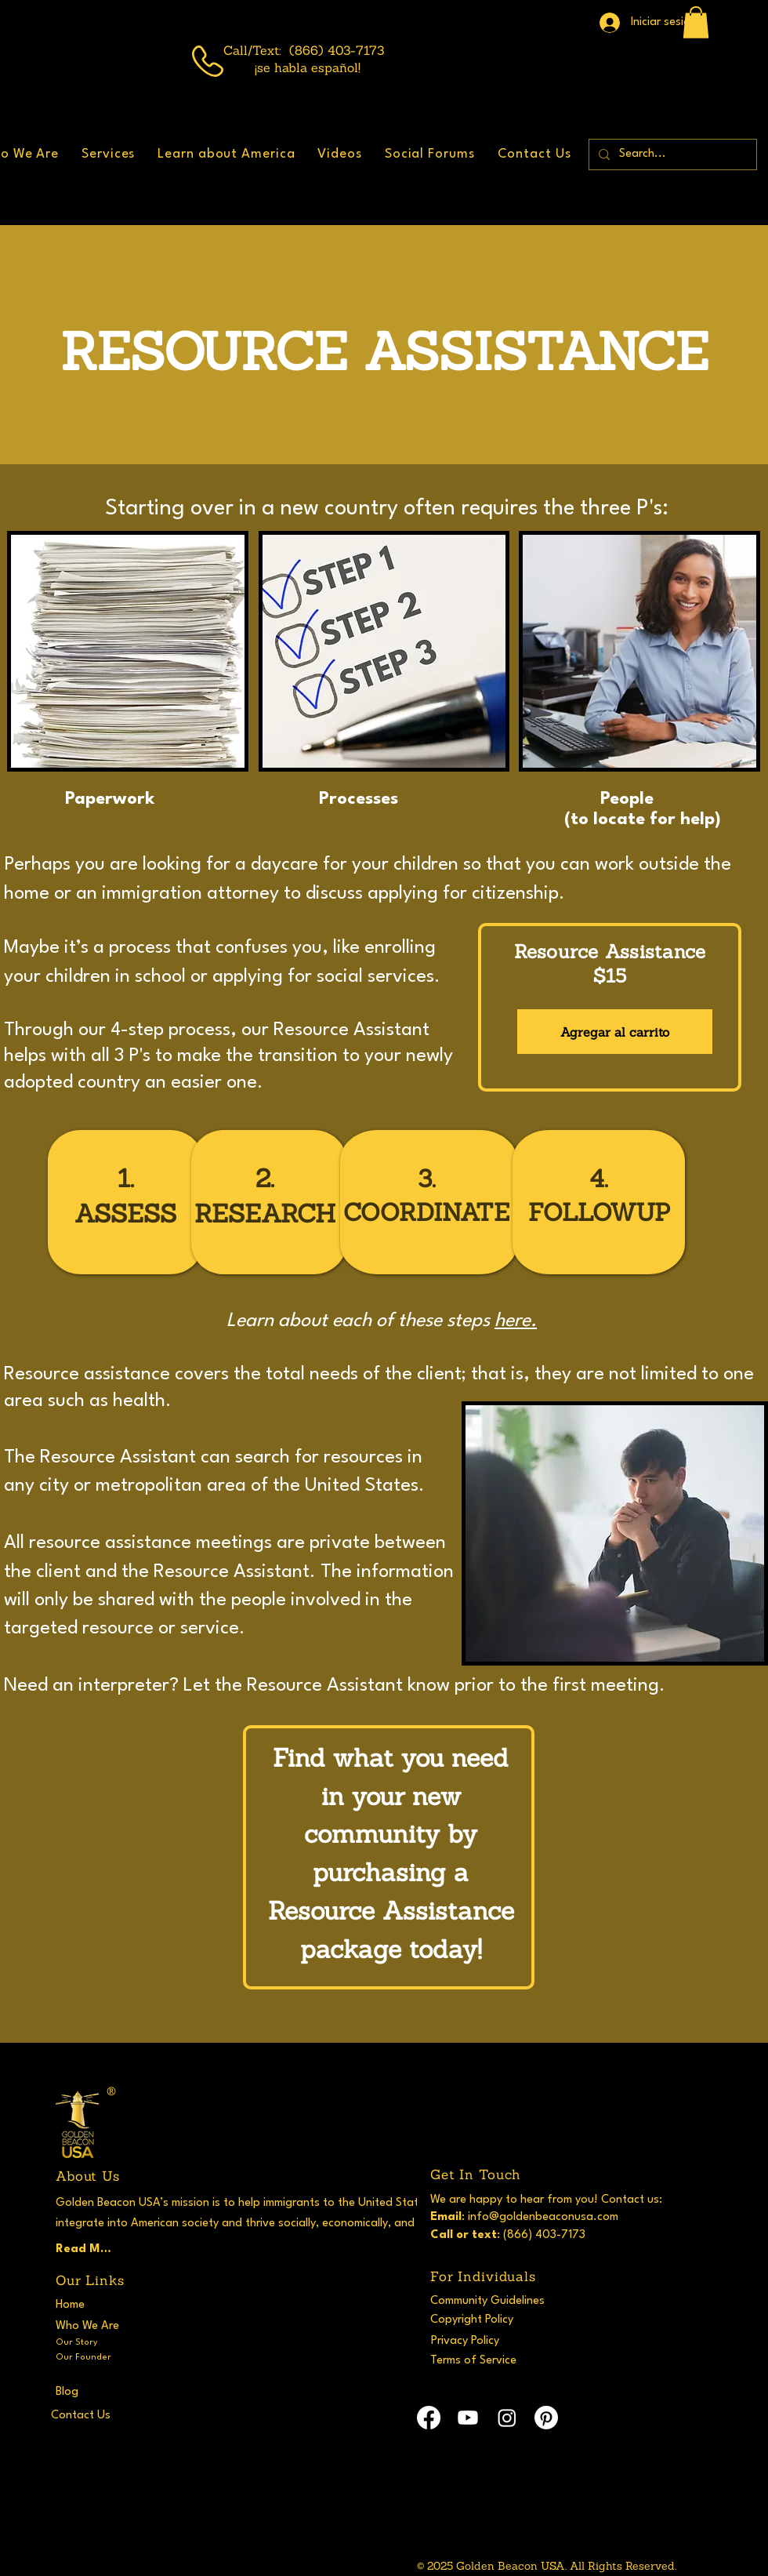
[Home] (86, 2304)
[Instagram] (507, 2417)
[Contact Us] (108, 2415)
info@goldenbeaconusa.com (543, 2217)
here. (515, 1321)
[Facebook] (428, 2417)
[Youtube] (468, 2417)
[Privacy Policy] (481, 2340)
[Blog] (113, 2391)
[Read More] (86, 2249)
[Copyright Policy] (487, 2319)
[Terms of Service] (487, 2360)
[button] (696, 22)
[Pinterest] (546, 2417)
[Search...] (671, 154)
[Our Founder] (92, 2357)
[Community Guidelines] (494, 2300)
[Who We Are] (92, 2326)
